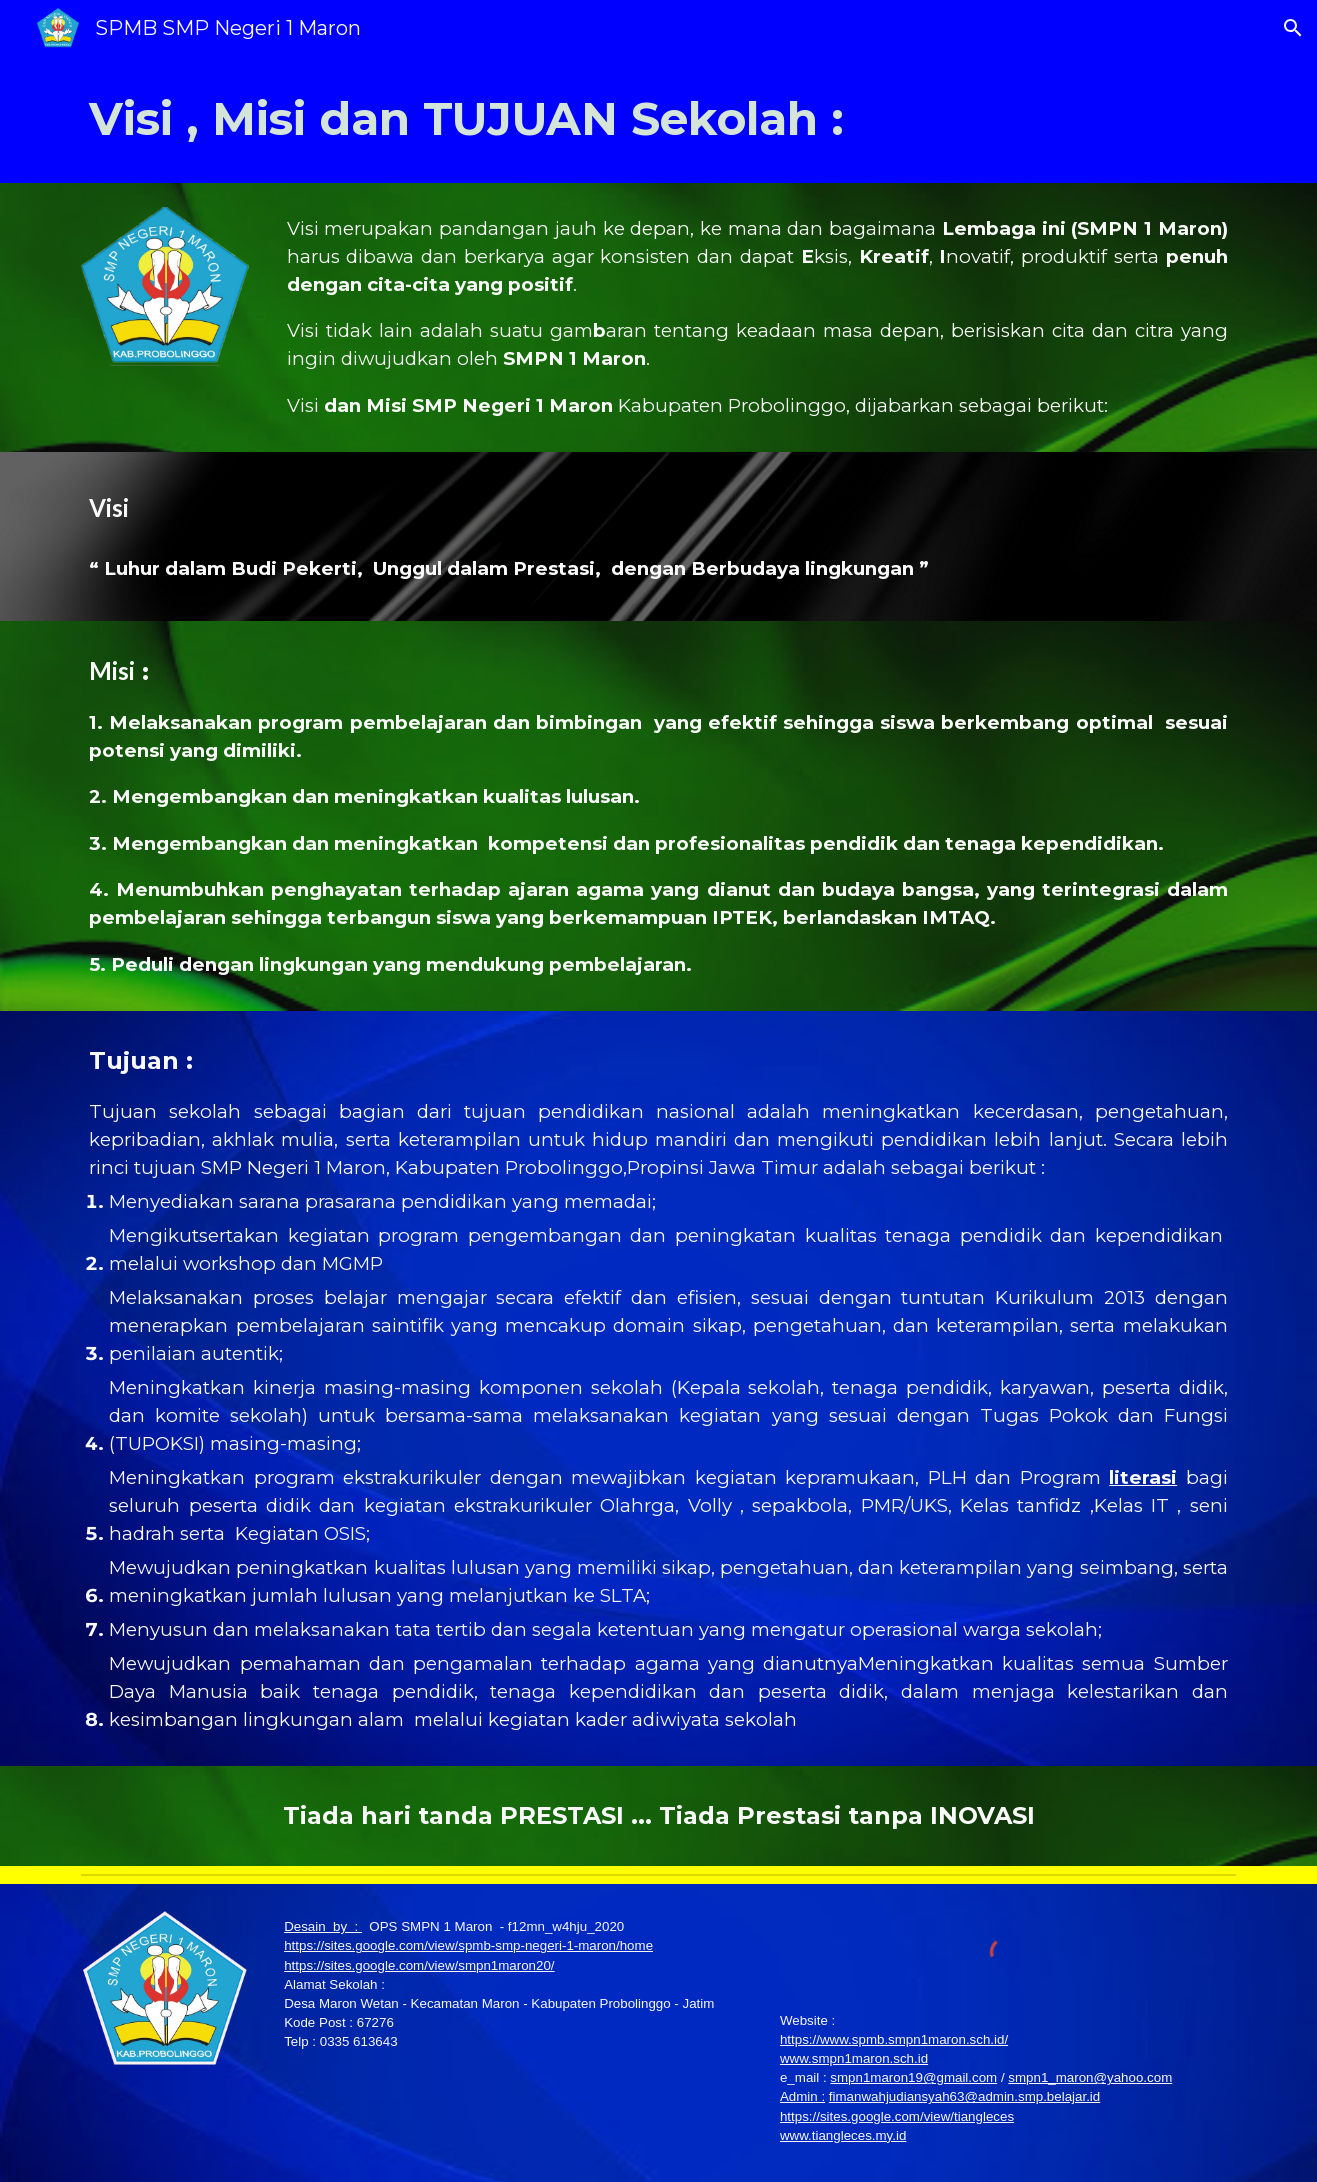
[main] (658, 119)
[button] (1293, 28)
